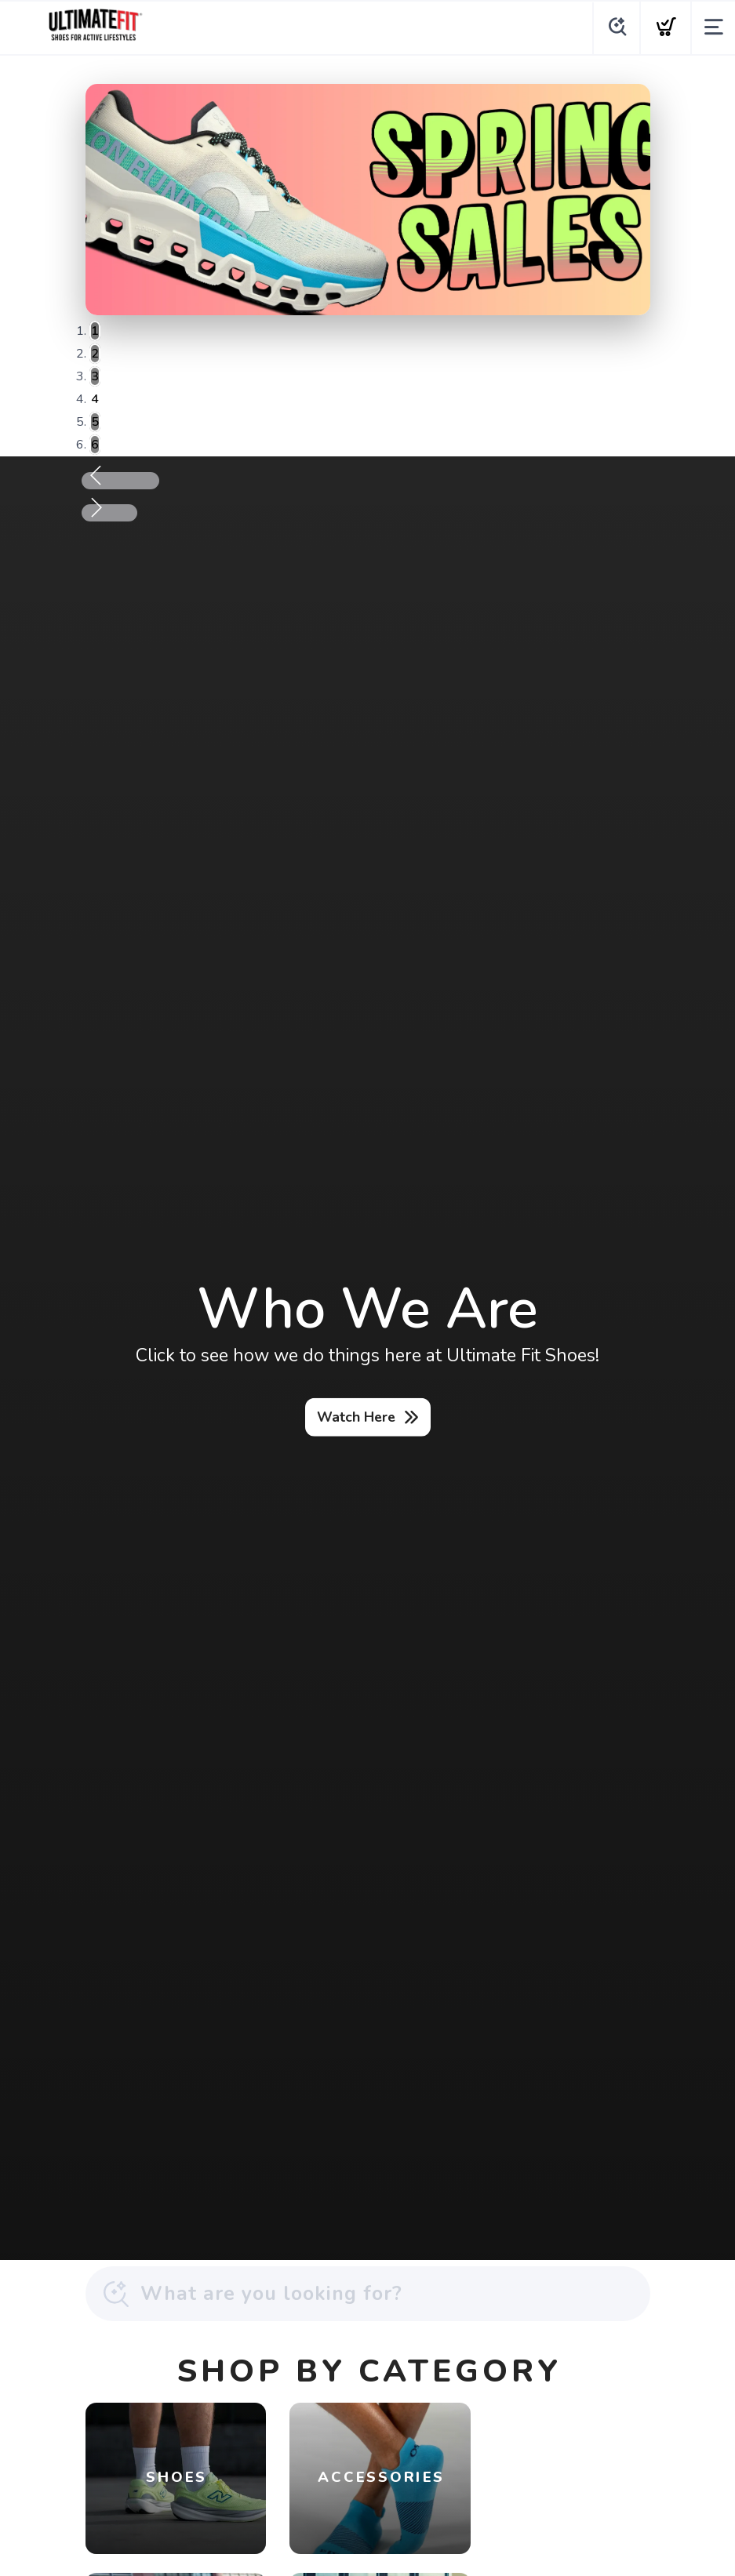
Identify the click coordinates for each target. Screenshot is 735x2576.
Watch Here (356, 1417)
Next (123, 512)
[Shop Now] (368, 199)
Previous (134, 480)
